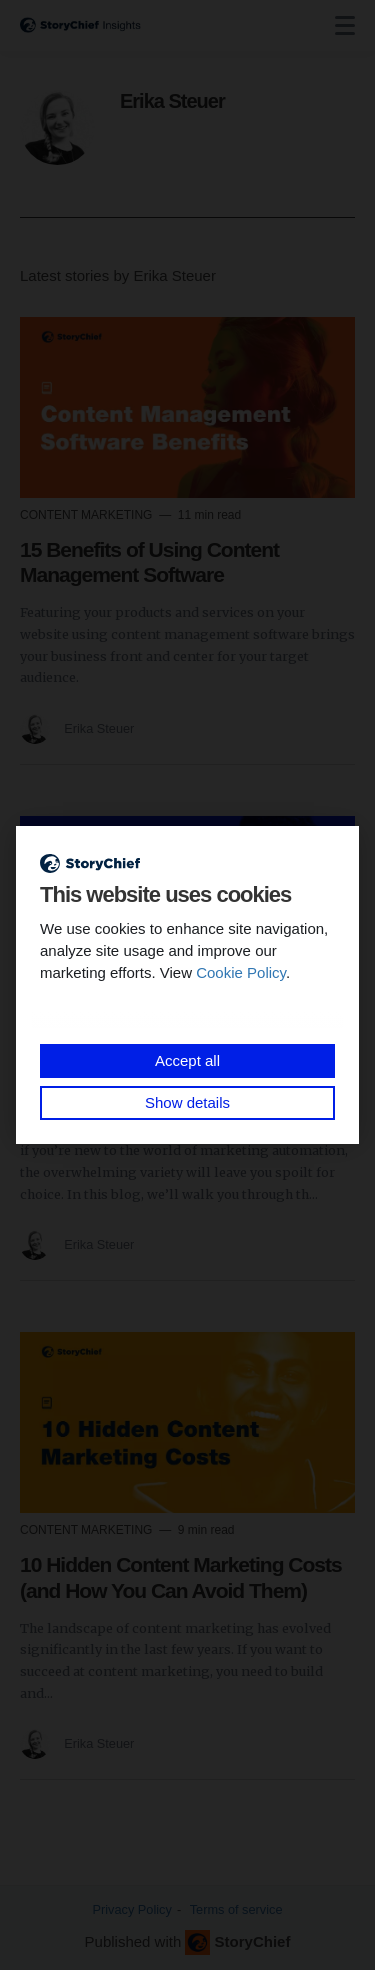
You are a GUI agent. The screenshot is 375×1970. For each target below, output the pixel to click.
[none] (345, 26)
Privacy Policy (132, 1909)
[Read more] (187, 407)
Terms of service (236, 1909)
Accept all (187, 1060)
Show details (187, 1102)
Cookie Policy (241, 972)
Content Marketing (88, 515)
